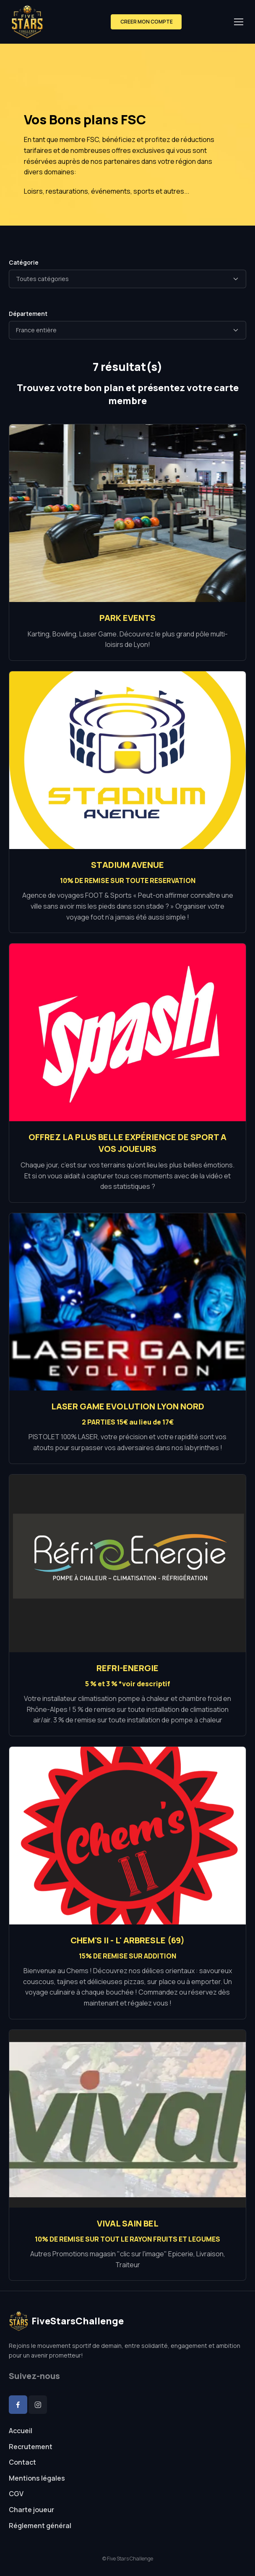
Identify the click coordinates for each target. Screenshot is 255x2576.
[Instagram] (38, 2404)
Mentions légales (37, 2478)
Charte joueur (31, 2509)
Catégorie (24, 262)
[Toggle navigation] (238, 21)
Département (28, 314)
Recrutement (30, 2446)
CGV (16, 2493)
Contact (22, 2462)
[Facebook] (18, 2404)
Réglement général (40, 2525)
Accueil (20, 2430)
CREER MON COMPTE (146, 21)
